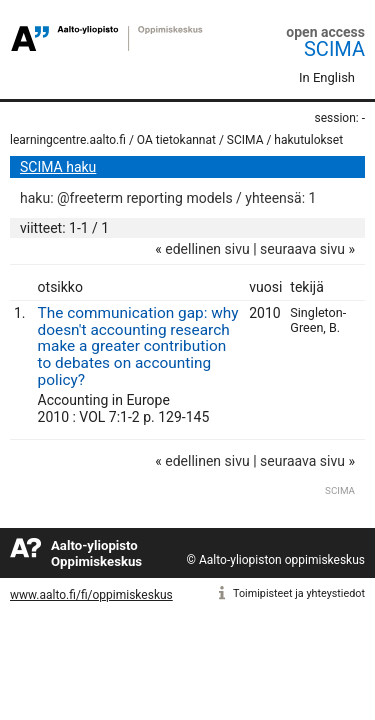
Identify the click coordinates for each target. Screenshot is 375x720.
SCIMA (334, 49)
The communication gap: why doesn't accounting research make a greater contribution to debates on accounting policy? (138, 346)
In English (327, 77)
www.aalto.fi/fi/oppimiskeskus (91, 595)
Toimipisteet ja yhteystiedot (299, 593)
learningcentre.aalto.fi (68, 140)
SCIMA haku (58, 167)
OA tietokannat (176, 140)
